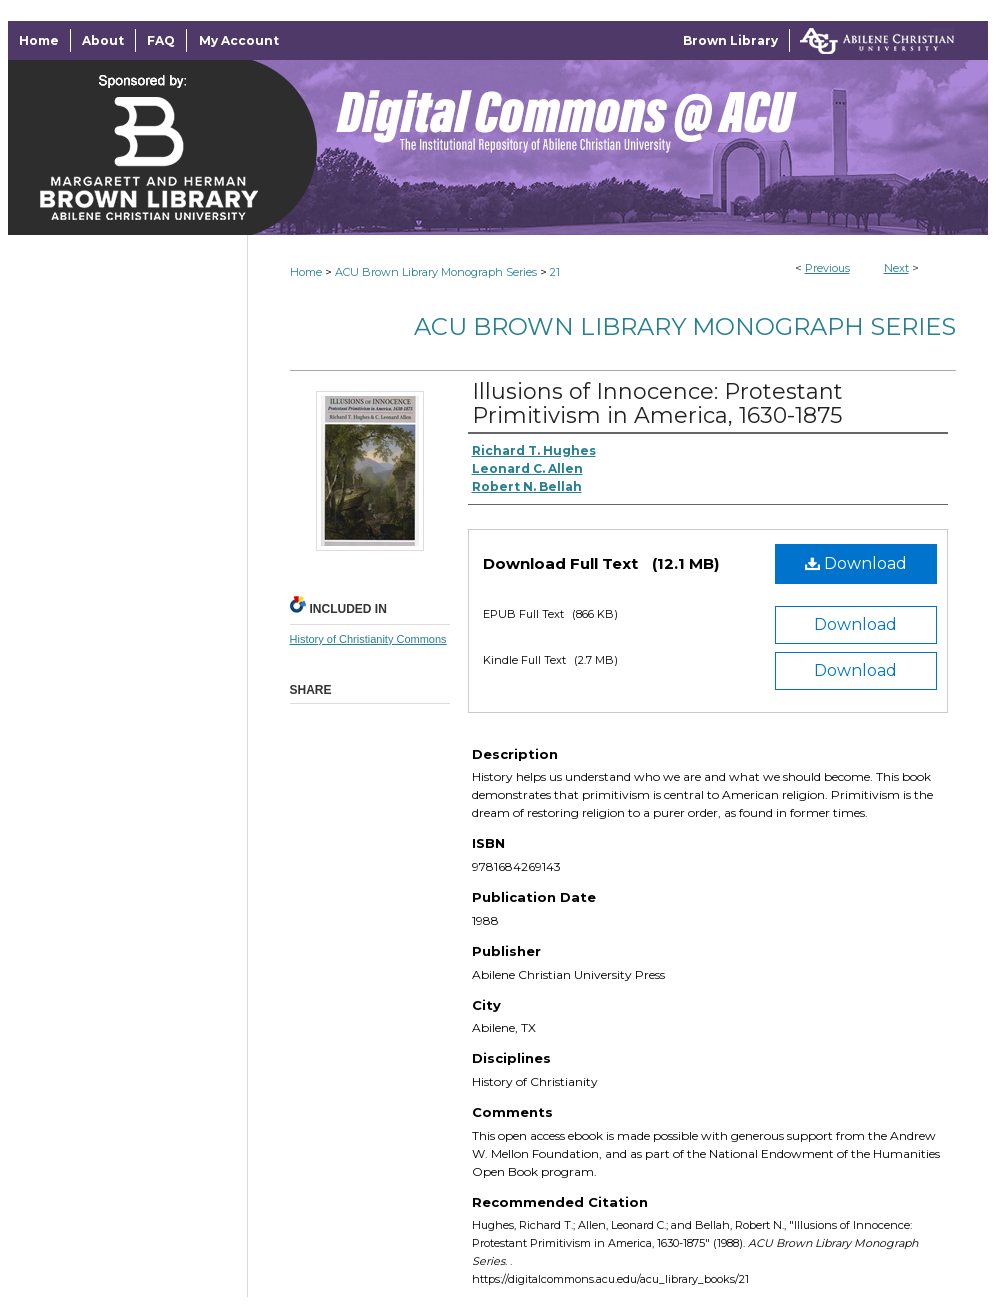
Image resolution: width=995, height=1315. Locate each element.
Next (896, 268)
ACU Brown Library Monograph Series (436, 272)
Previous (827, 268)
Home (306, 272)
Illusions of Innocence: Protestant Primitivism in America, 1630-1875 (657, 403)
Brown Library (730, 40)
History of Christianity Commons (368, 639)
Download (856, 563)
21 (555, 272)
